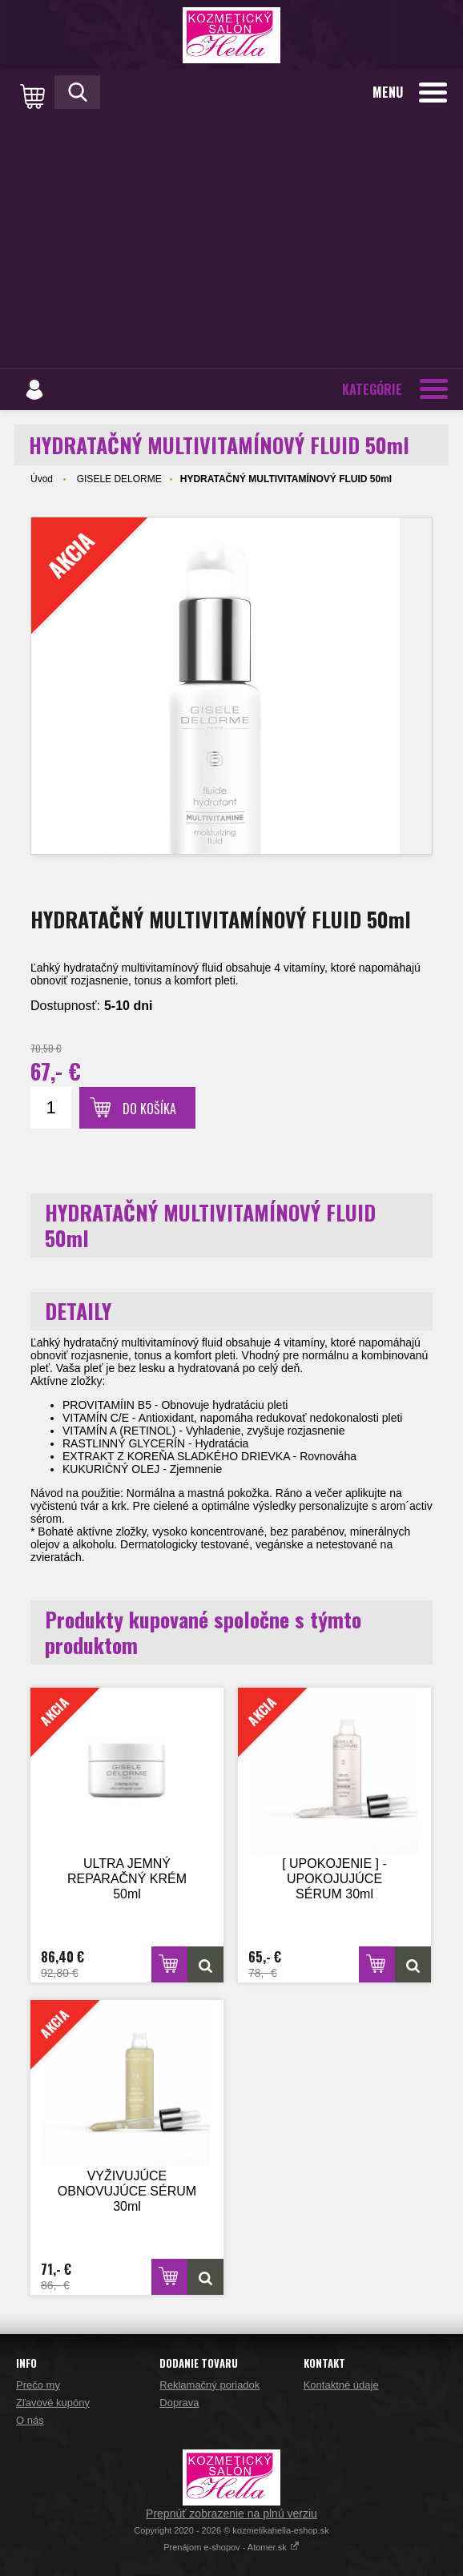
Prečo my (38, 2385)
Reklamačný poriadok (209, 2385)
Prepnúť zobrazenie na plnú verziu (231, 2513)
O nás (30, 2420)
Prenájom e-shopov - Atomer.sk (231, 2547)
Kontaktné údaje (341, 2385)
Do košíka (149, 1108)
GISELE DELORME (119, 479)
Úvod (41, 479)
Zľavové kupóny (53, 2403)
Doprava (179, 2403)
